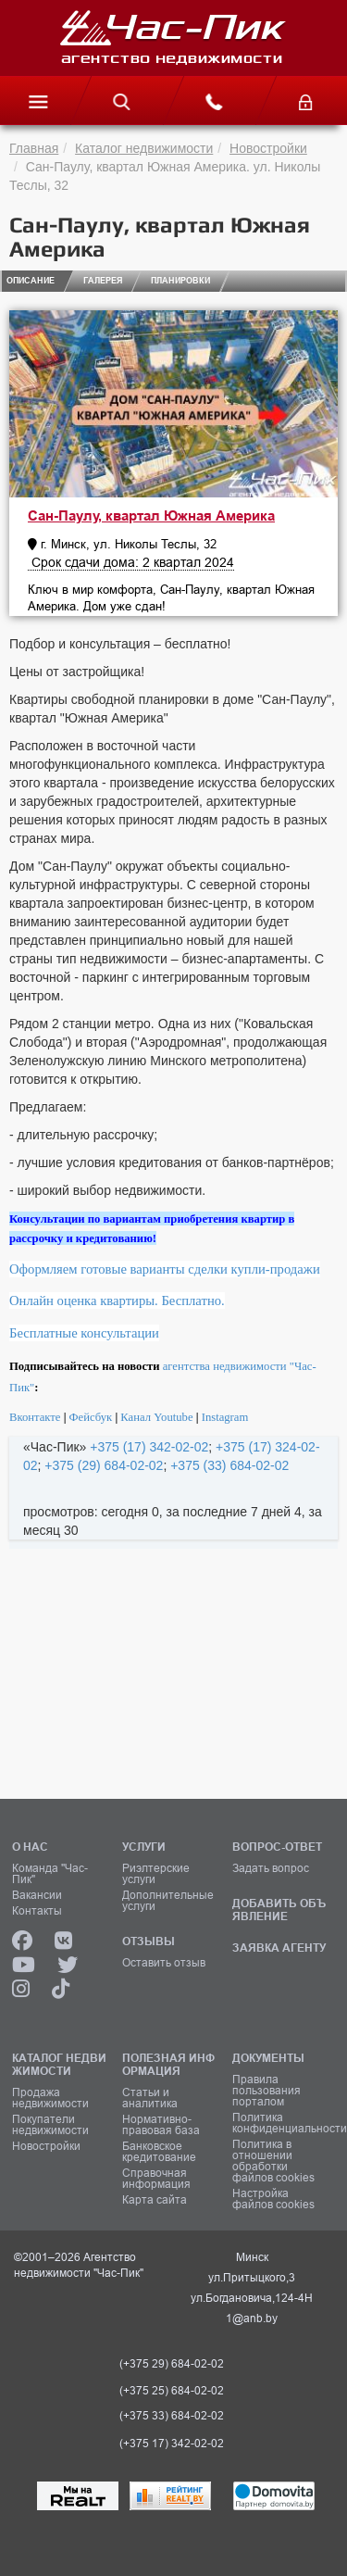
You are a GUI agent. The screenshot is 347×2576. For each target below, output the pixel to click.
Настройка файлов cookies (273, 2199)
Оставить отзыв (163, 1962)
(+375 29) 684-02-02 (171, 2363)
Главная (33, 148)
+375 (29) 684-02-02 (103, 1465)
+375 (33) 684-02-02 (229, 1465)
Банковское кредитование (159, 2152)
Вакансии (37, 1895)
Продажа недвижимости (50, 2098)
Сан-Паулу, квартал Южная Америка (151, 516)
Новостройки (268, 148)
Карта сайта (154, 2199)
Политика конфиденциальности (280, 2123)
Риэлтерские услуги (156, 1874)
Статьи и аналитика (150, 2098)
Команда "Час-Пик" (50, 1874)
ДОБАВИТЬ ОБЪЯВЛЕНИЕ (279, 1909)
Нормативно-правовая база (161, 2125)
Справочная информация (156, 2179)
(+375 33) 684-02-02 (171, 2415)
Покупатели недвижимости (50, 2125)
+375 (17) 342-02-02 (149, 1446)
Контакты (37, 1910)
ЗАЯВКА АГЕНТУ (279, 1947)
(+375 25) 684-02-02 (171, 2390)
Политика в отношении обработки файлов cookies (273, 2161)
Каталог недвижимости (144, 148)
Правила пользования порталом (266, 2090)
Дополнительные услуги (168, 1901)
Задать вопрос (270, 1868)
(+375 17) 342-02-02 (171, 2443)
